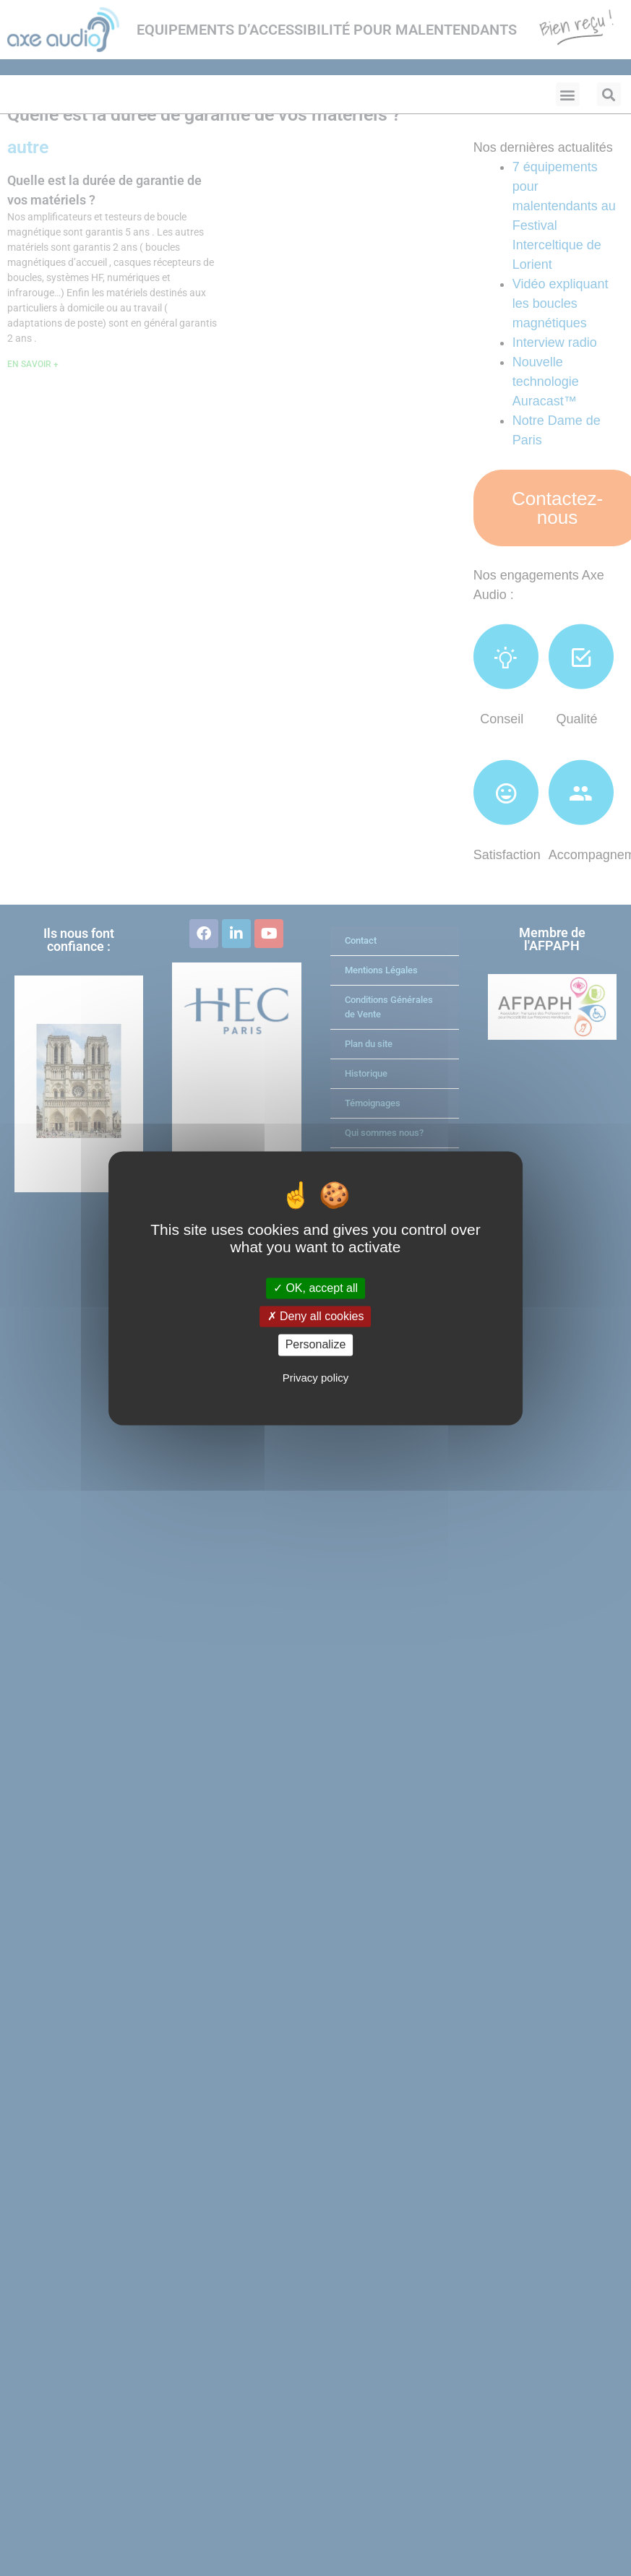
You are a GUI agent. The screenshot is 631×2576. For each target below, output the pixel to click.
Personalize (316, 1345)
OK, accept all (315, 1288)
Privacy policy (316, 1377)
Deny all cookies (315, 1317)
